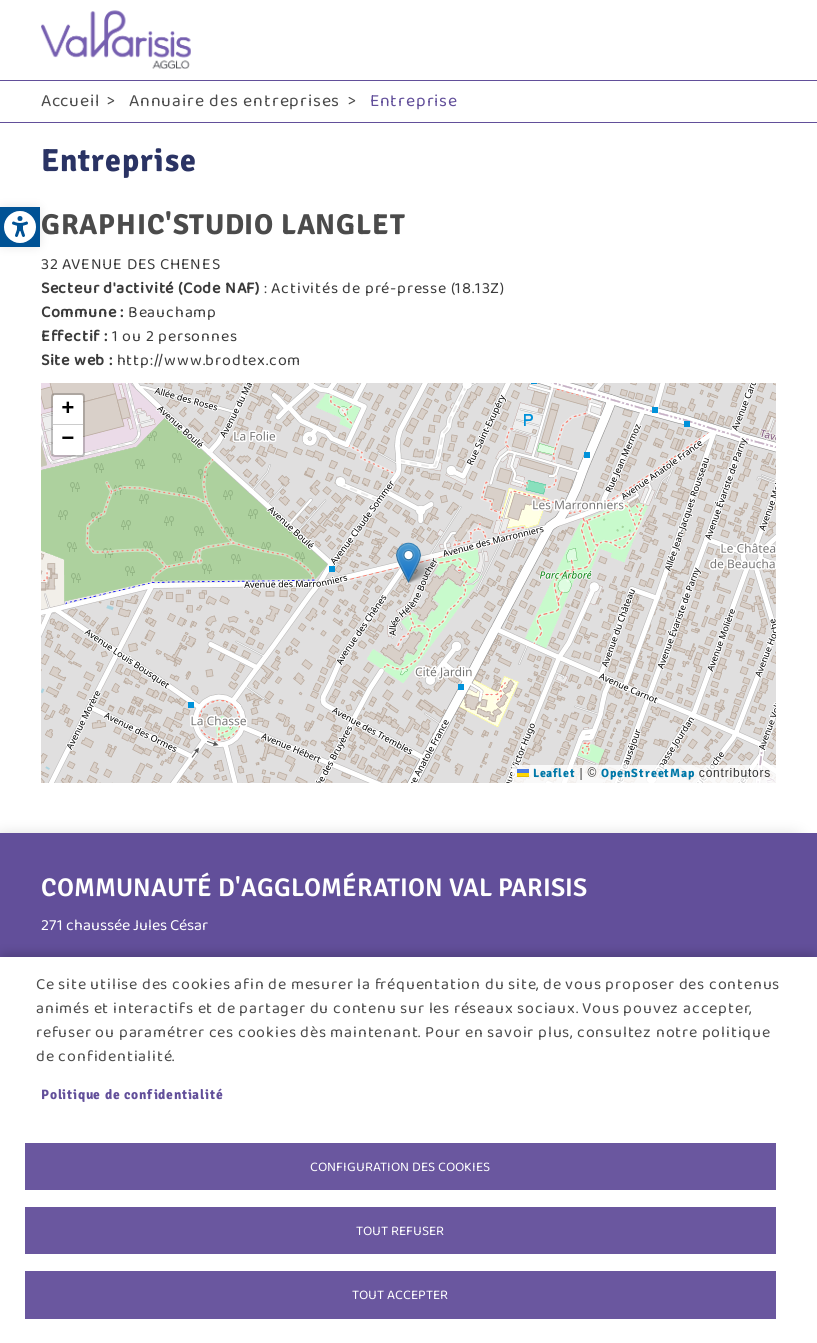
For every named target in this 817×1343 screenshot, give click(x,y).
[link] (20, 227)
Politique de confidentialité (132, 1091)
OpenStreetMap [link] (647, 773)
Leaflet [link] (546, 773)
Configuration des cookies (400, 1164)
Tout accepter (400, 1294)
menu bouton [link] (756, 40)
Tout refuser (400, 1229)
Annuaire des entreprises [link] (234, 101)
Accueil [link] (70, 101)
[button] (408, 562)
